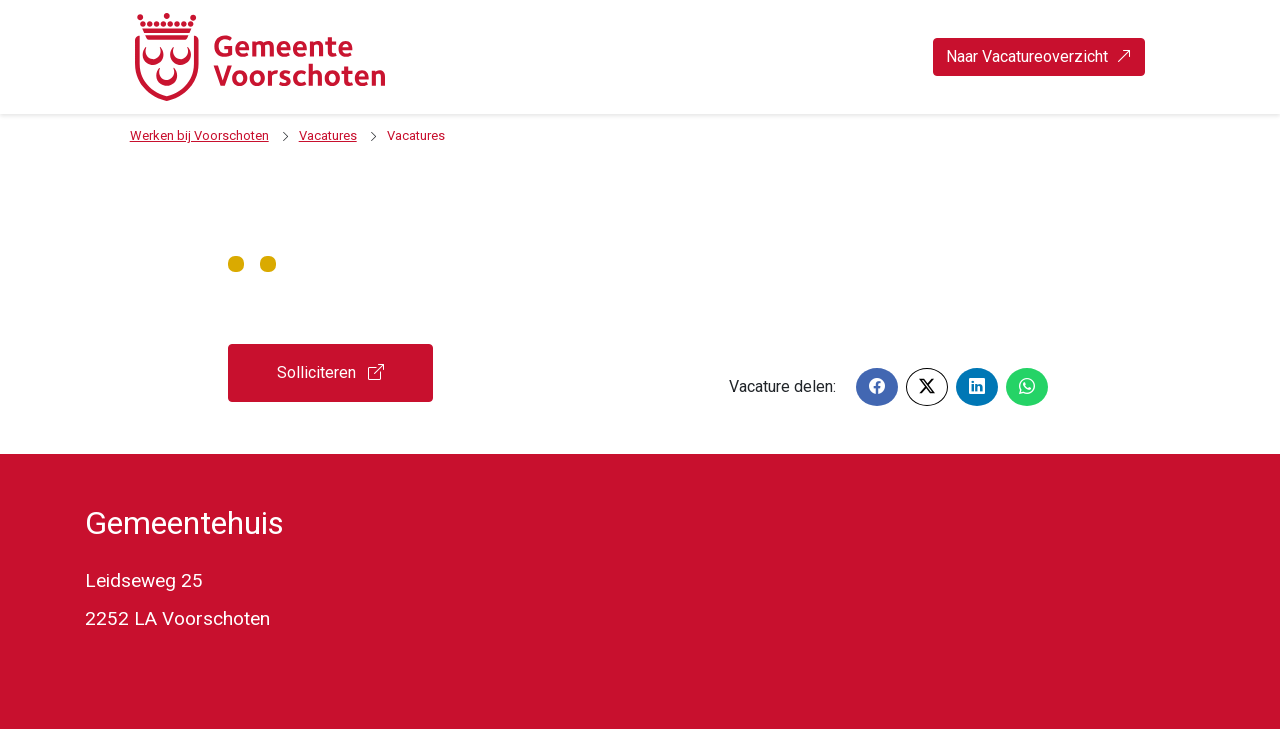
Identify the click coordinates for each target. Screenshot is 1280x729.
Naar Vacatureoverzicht (1039, 56)
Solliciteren (330, 372)
